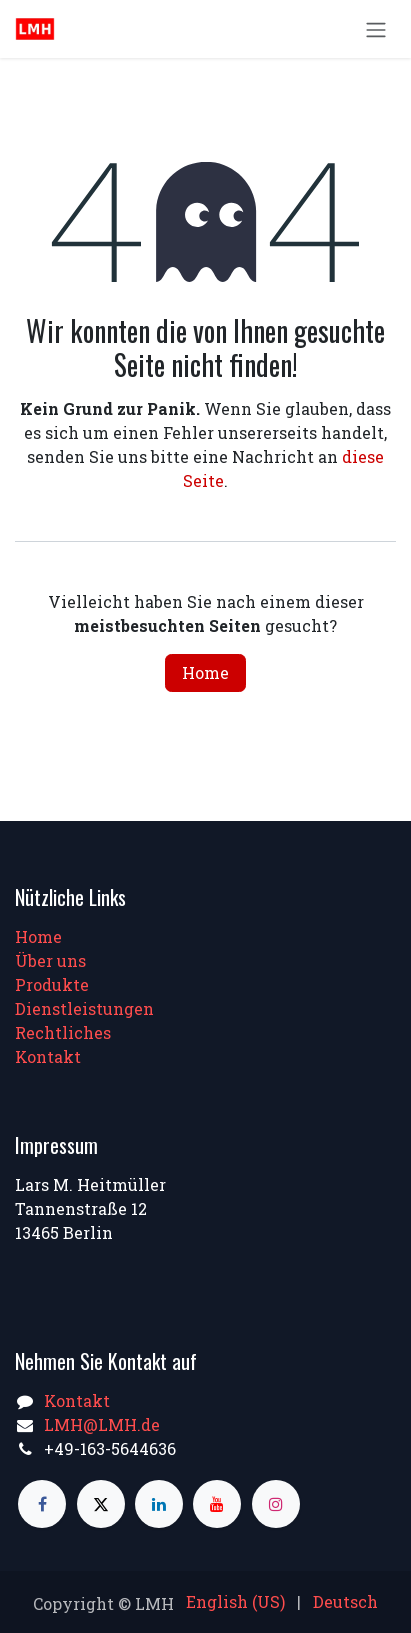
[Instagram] (276, 1504)
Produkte (52, 984)
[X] (101, 1504)
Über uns (50, 960)
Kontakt (48, 1056)
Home (205, 672)
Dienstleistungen (84, 1008)
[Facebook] (42, 1504)
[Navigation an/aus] (376, 29)
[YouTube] (217, 1504)
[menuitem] (235, 1602)
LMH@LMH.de (102, 1424)
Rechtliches (63, 1032)
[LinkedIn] (159, 1504)
